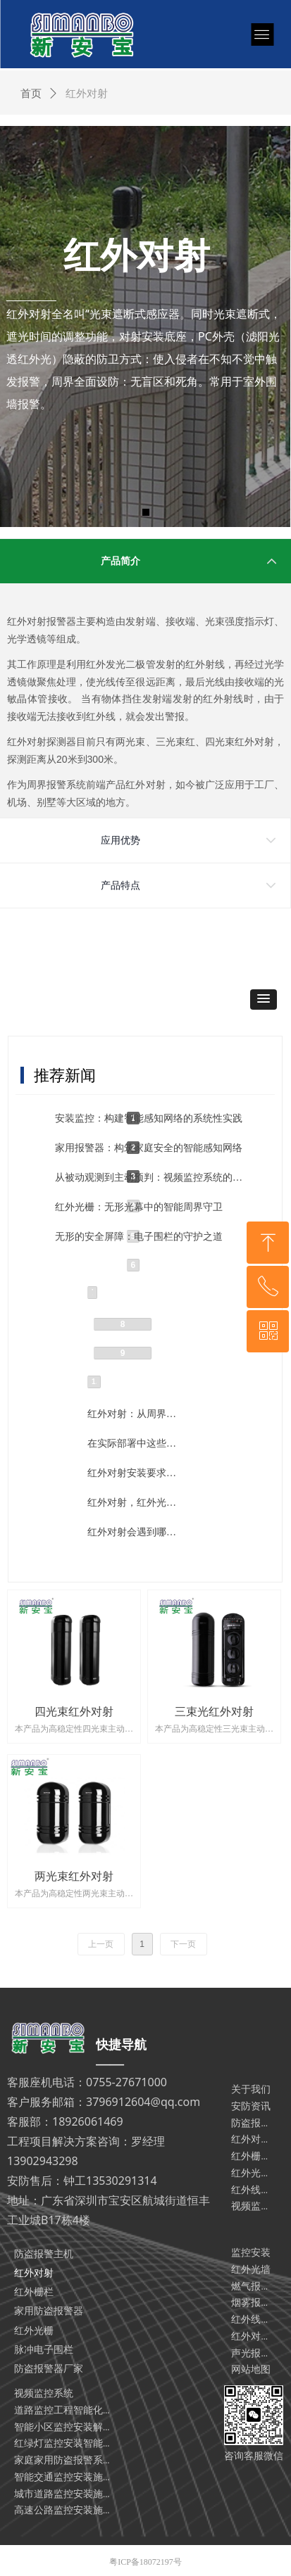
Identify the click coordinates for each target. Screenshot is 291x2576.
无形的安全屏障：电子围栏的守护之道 (139, 1236)
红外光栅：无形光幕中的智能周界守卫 (139, 1207)
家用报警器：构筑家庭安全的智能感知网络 (148, 1148)
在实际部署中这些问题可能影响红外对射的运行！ (132, 1443)
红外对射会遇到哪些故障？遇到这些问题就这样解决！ (132, 1532)
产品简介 (120, 561)
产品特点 (120, 885)
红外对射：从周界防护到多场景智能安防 (132, 1414)
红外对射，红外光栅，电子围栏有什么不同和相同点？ (132, 1502)
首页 (31, 93)
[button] (263, 999)
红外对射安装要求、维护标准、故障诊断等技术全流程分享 (132, 1473)
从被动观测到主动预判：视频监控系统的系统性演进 (151, 1177)
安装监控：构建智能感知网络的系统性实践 (148, 1118)
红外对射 (87, 93)
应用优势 (120, 840)
